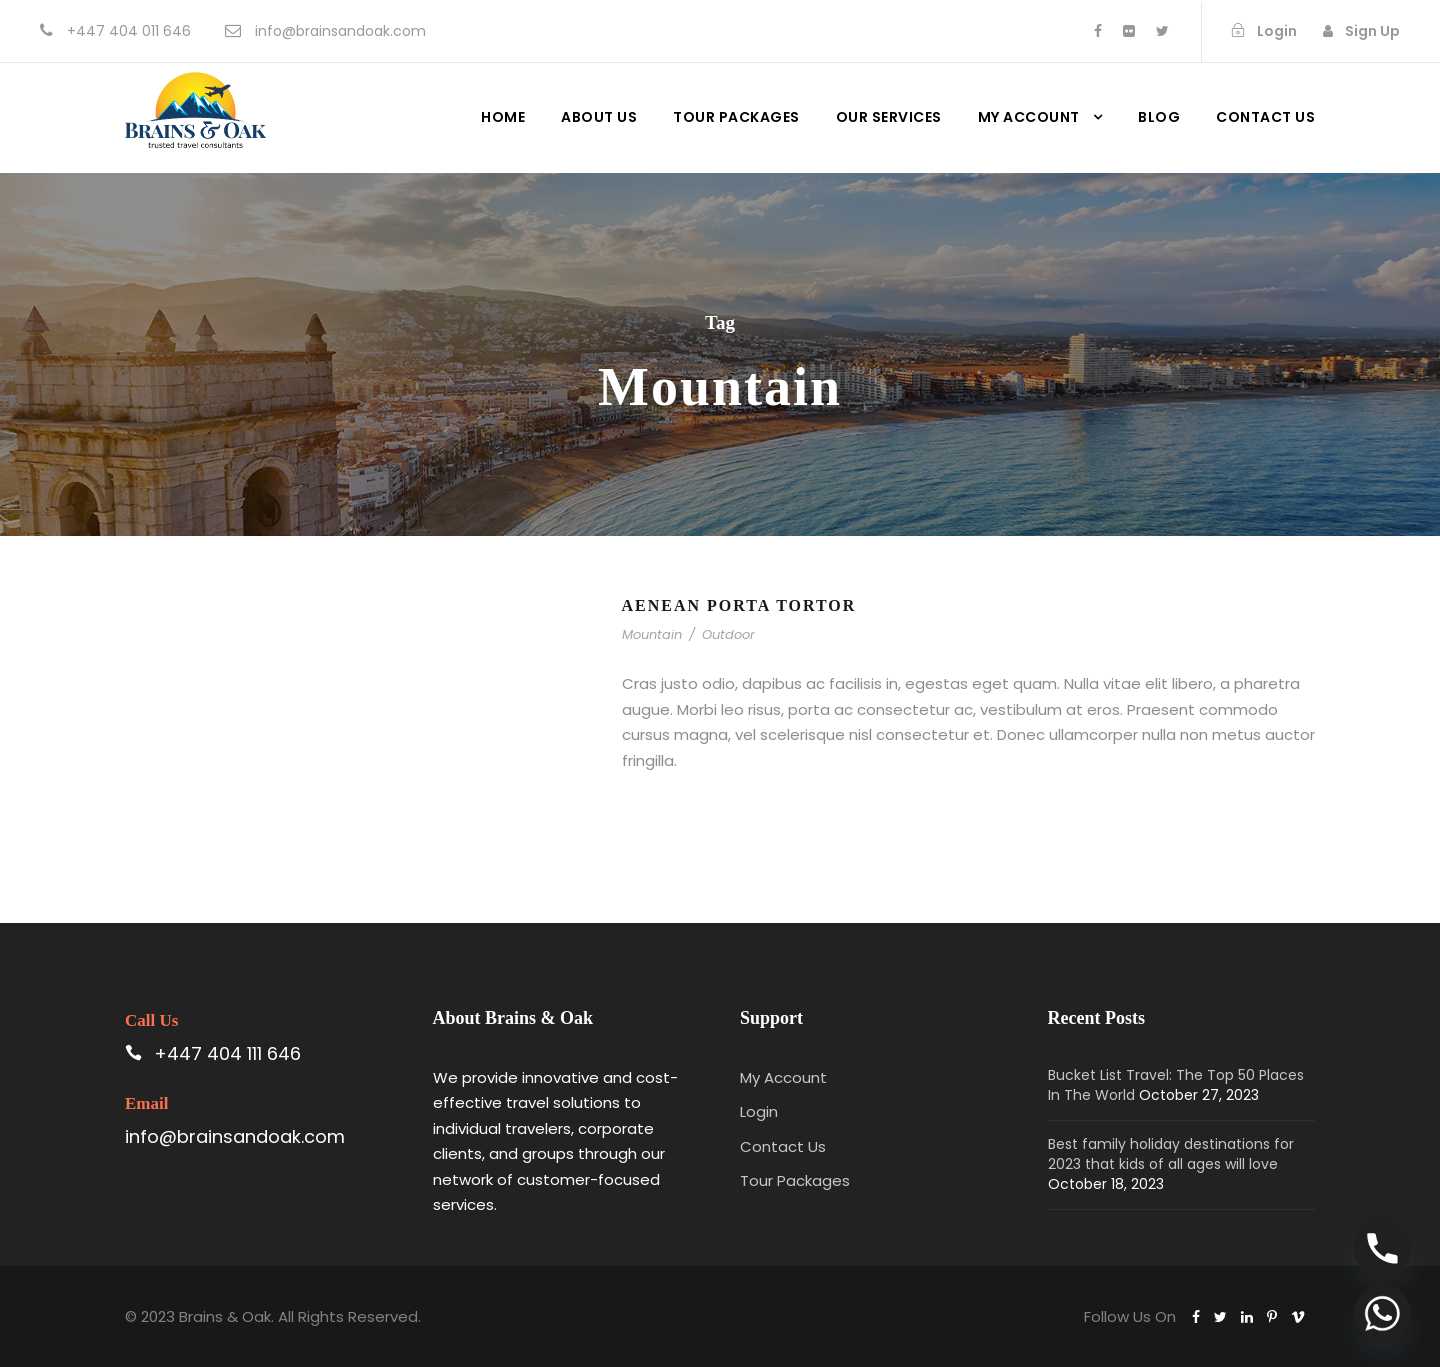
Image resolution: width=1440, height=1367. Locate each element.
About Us (599, 117)
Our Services (889, 117)
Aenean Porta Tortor (739, 605)
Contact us (1265, 117)
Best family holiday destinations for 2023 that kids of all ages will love (1171, 1154)
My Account (1029, 117)
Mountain (652, 634)
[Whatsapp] (1382, 1313)
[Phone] (1382, 1248)
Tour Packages (736, 117)
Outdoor (728, 634)
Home (503, 117)
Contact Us (783, 1146)
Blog (1159, 117)
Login (759, 1111)
